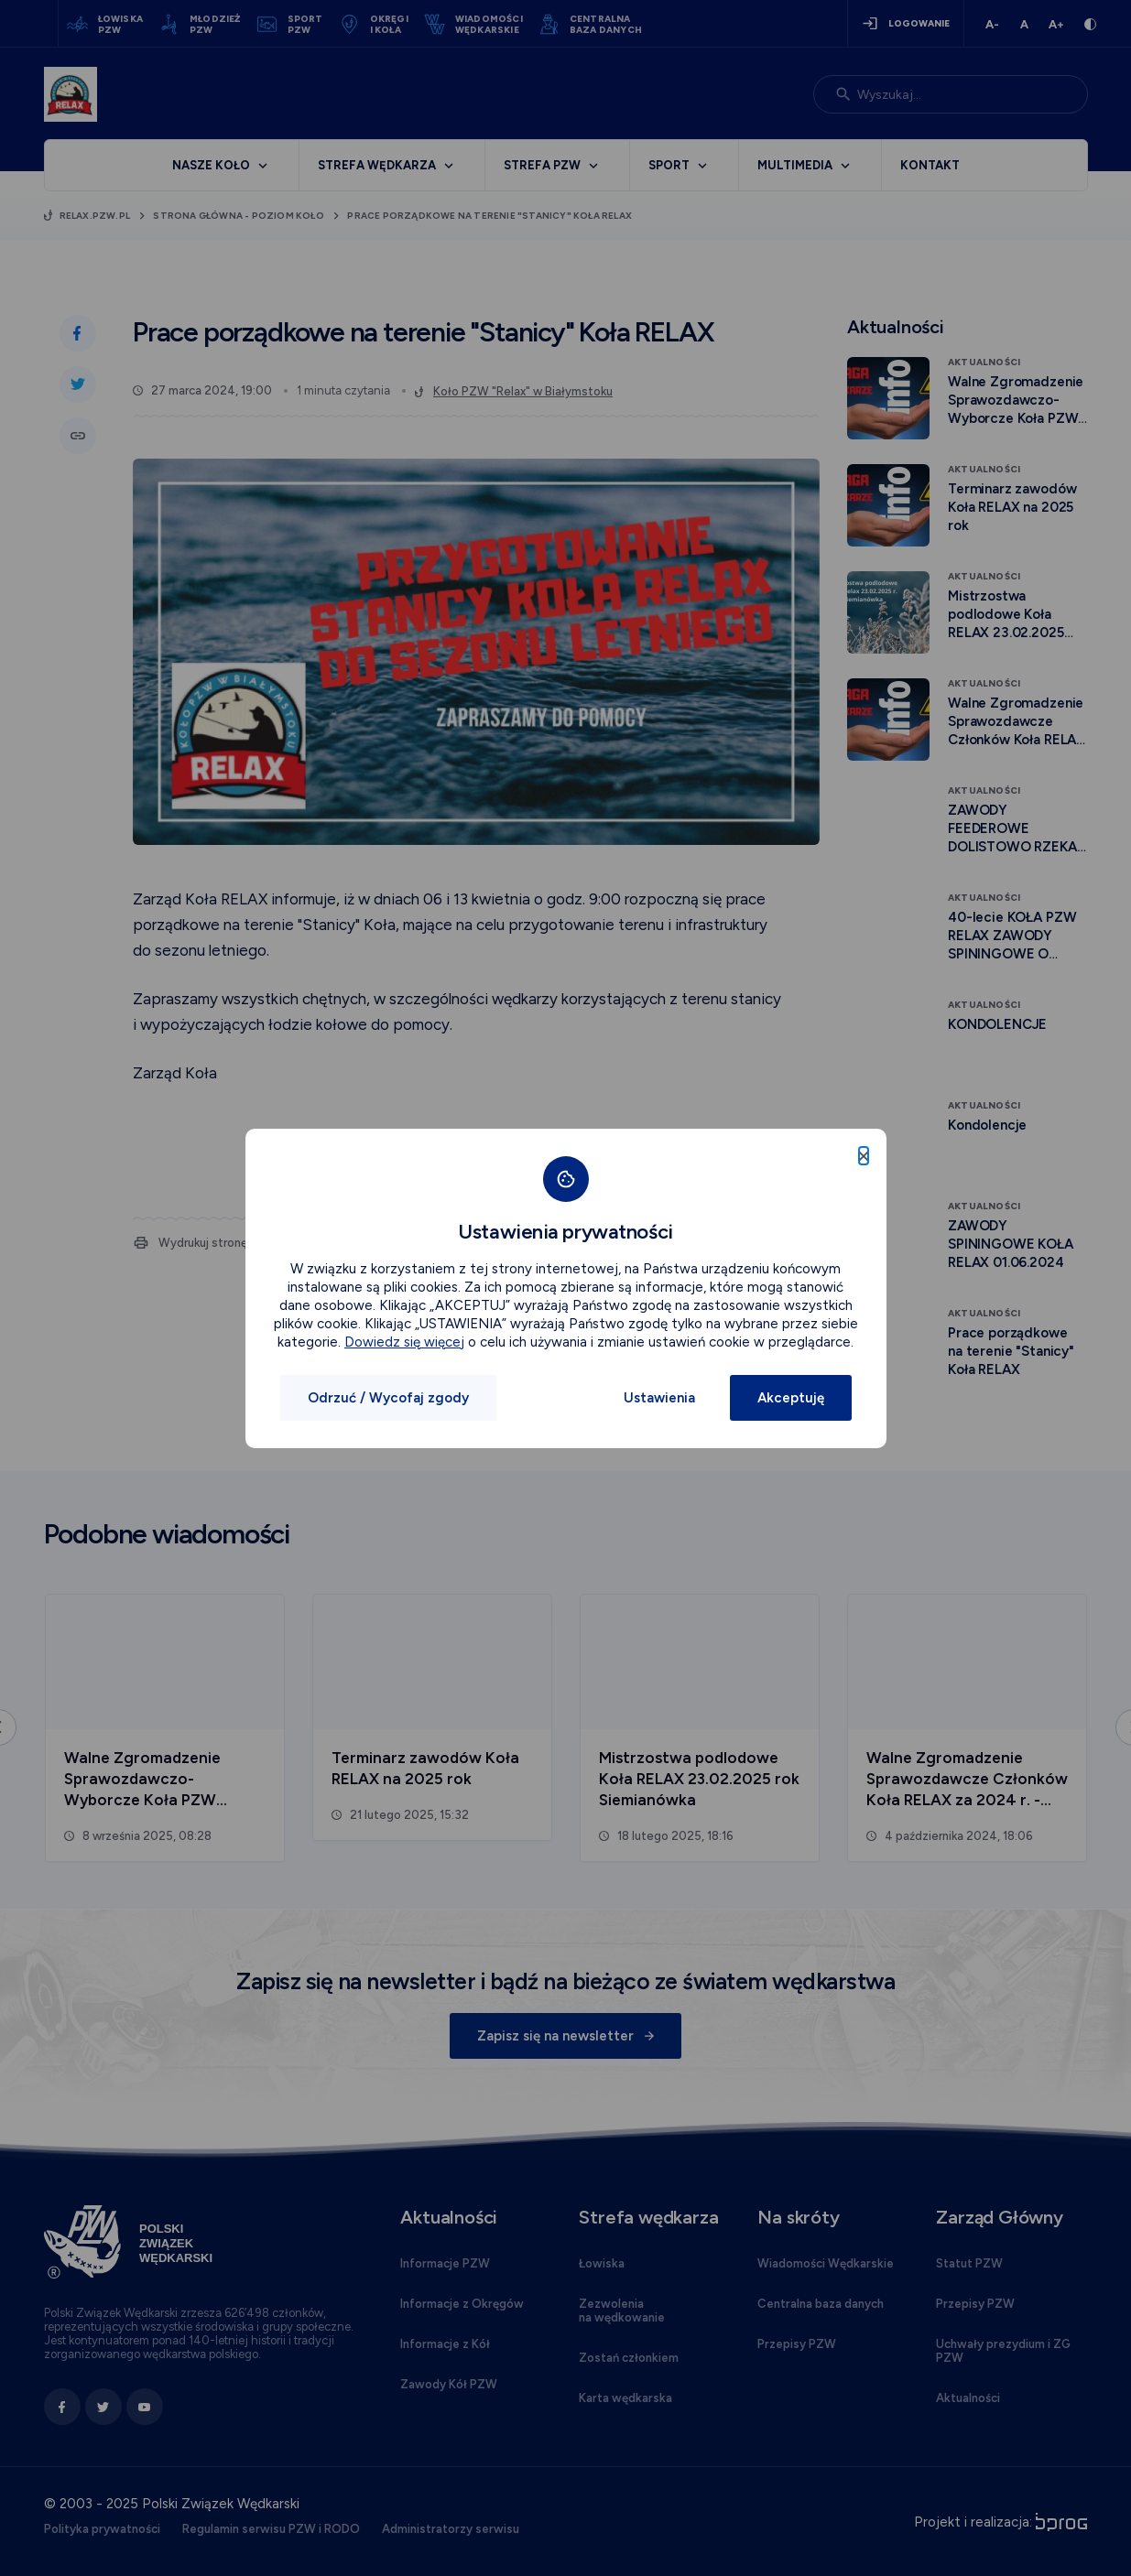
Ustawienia (659, 1398)
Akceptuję (790, 1398)
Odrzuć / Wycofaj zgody (388, 1398)
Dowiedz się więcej (404, 1342)
